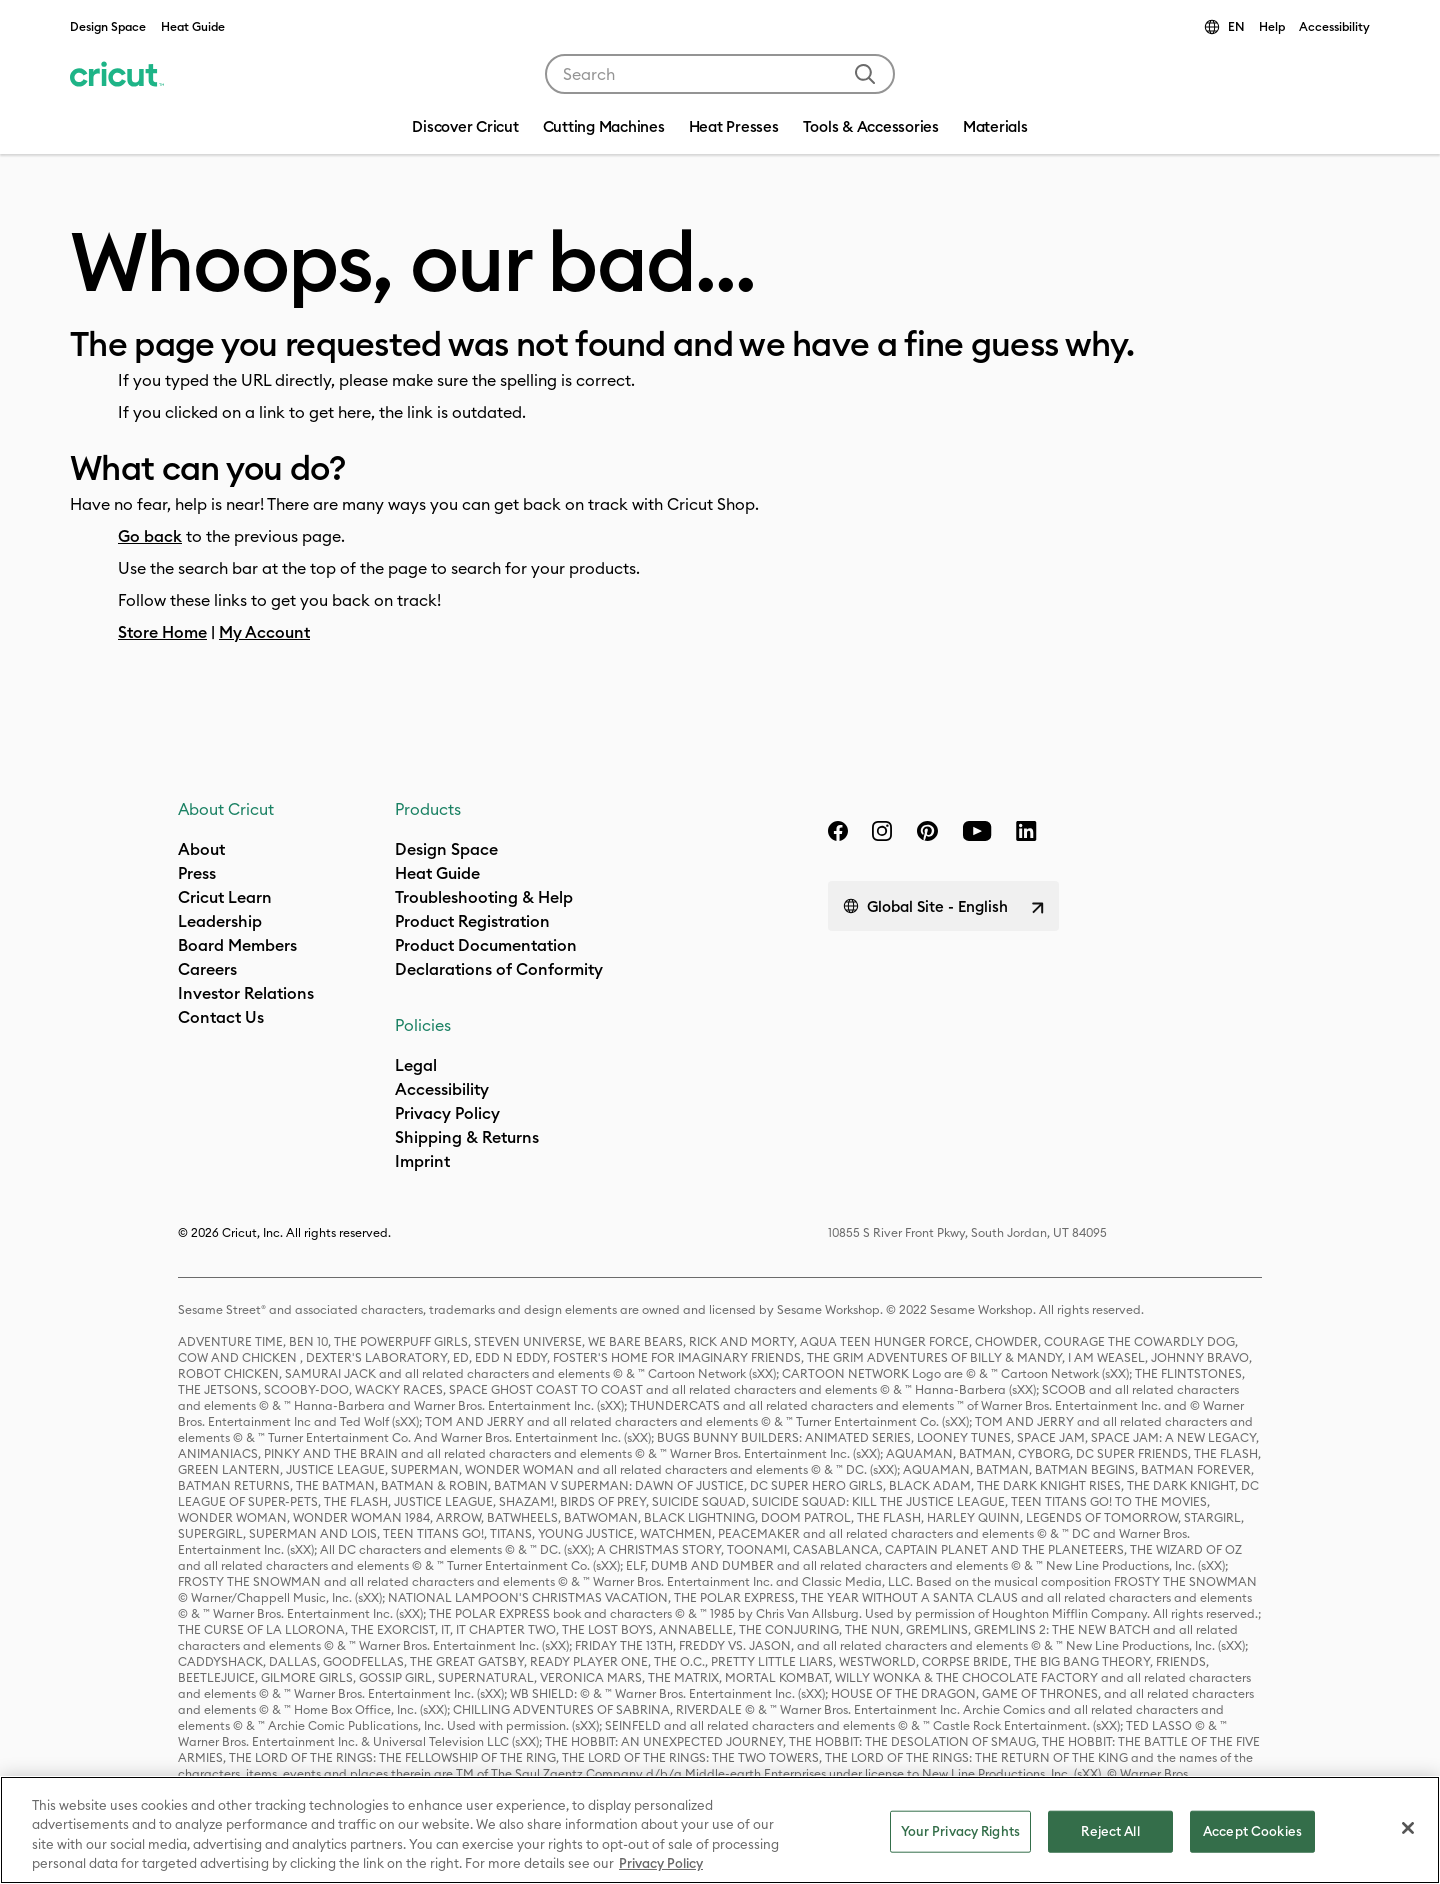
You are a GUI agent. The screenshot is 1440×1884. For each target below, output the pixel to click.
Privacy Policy (447, 1113)
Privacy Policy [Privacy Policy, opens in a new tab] (661, 1863)
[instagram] (882, 831)
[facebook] (838, 831)
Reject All (1110, 1831)
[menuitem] (604, 129)
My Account (264, 632)
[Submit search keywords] (865, 74)
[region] (720, 1830)
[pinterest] (927, 831)
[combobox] (720, 74)
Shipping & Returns (467, 1137)
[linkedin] (1026, 831)
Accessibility (1334, 26)
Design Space (108, 26)
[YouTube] (977, 831)
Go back (150, 536)
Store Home (162, 632)
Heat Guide (193, 26)
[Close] (1408, 1828)
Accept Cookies (1252, 1831)
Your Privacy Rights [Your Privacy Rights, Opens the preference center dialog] (960, 1831)
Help (1272, 26)
